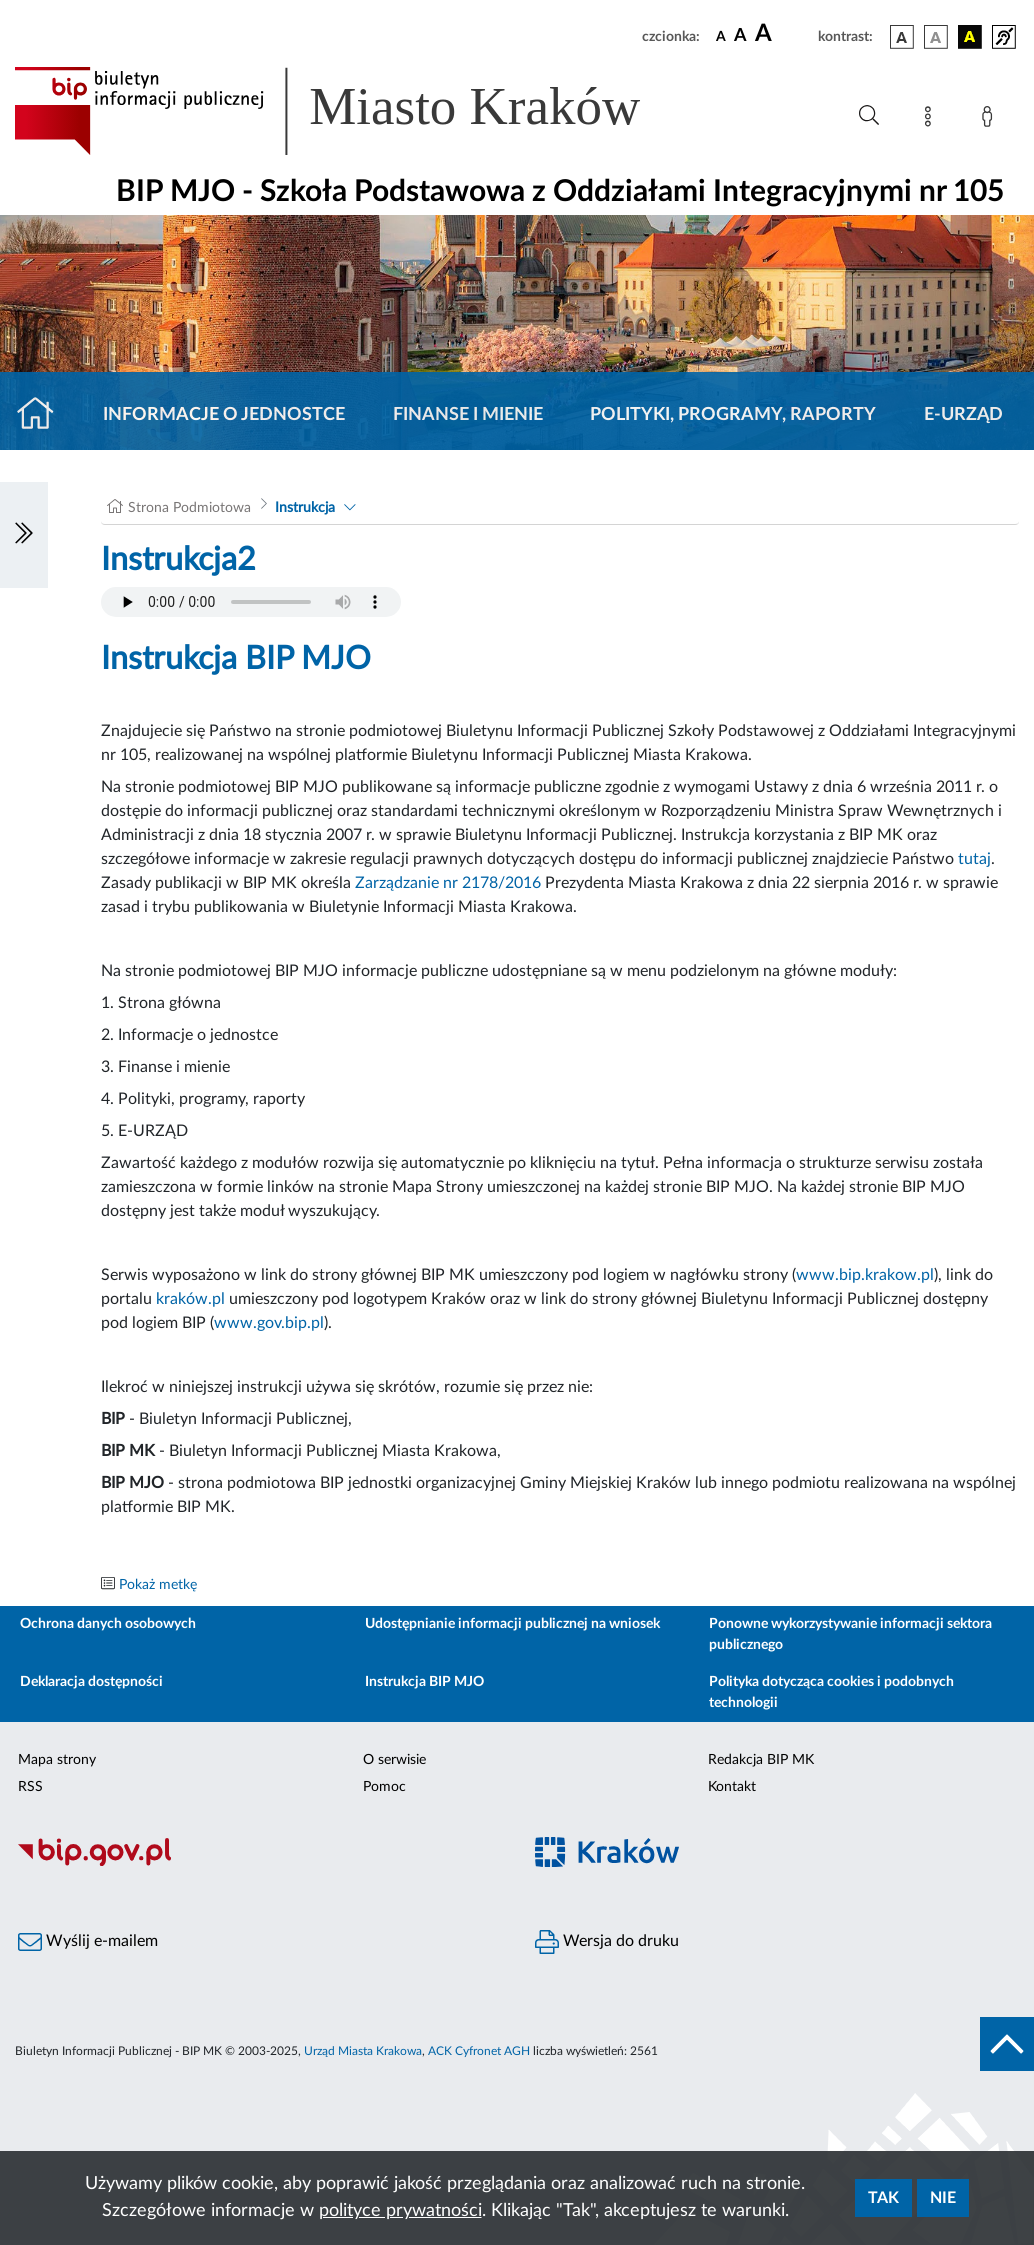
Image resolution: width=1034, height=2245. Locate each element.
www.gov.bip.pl (269, 1323)
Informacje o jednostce (224, 415)
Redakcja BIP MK (761, 1760)
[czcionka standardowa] (721, 36)
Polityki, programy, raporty (733, 415)
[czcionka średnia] (740, 36)
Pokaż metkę (158, 1585)
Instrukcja (305, 508)
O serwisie (394, 1760)
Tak (883, 2198)
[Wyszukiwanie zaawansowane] (869, 116)
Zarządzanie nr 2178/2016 (448, 883)
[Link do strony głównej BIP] (356, 111)
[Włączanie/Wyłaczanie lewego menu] (24, 535)
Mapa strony (57, 1760)
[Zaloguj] (991, 120)
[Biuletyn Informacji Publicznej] (258, 1863)
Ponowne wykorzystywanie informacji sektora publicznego (850, 1634)
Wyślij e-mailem (88, 1942)
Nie (943, 2198)
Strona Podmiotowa (189, 508)
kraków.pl (190, 1299)
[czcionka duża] (783, 34)
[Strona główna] (43, 415)
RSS (30, 1787)
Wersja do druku (607, 1942)
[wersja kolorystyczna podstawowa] (902, 37)
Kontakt (732, 1787)
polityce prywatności (400, 2211)
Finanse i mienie (468, 415)
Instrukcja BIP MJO (424, 1682)
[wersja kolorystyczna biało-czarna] (936, 37)
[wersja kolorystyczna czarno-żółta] (970, 37)
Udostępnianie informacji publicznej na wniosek (512, 1624)
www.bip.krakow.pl (865, 1275)
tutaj (974, 859)
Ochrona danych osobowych (108, 1624)
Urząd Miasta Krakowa (363, 2051)
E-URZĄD (963, 415)
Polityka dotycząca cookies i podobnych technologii (831, 1692)
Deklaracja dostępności (91, 1682)
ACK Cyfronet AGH (479, 2051)
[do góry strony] (1007, 2044)
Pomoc (384, 1787)
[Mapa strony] (932, 120)
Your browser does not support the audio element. (251, 602)
